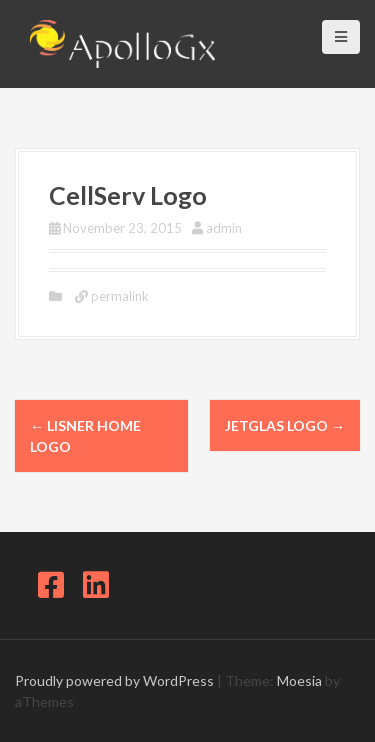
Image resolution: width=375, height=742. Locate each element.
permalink (118, 296)
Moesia (299, 680)
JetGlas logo (285, 425)
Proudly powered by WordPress (114, 680)
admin (224, 228)
